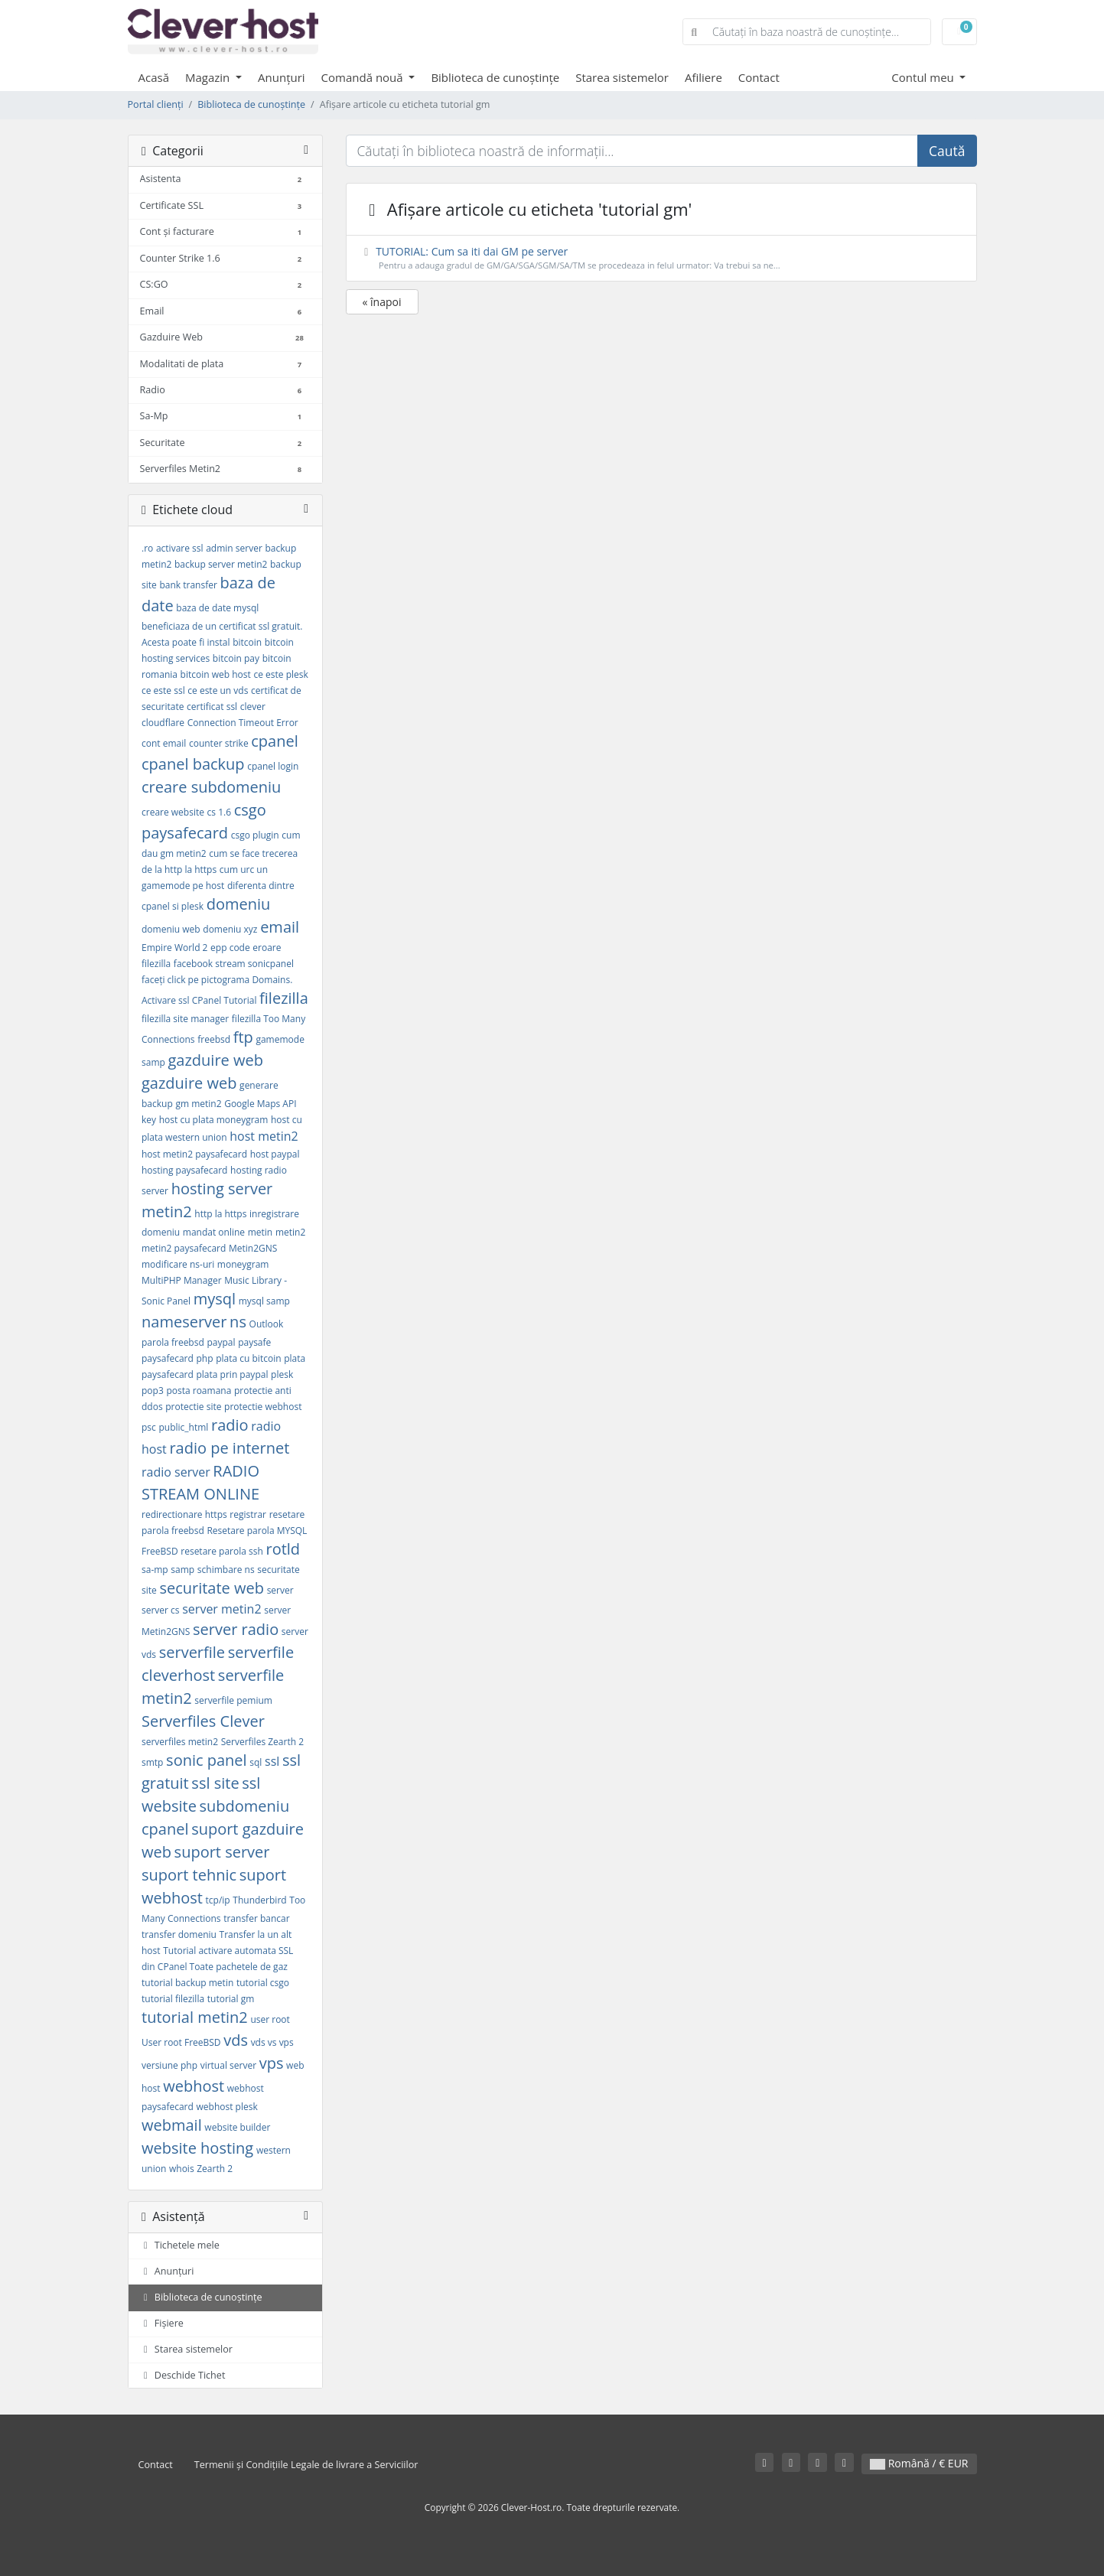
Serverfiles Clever (203, 1721)
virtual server (228, 2065)
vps (271, 2063)
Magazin (209, 77)
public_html (183, 1427)
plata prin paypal (233, 1374)
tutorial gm (231, 1998)
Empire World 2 (174, 947)
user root (269, 2019)
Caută (947, 151)
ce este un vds (217, 690)
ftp (243, 1037)
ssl (272, 1761)
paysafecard (168, 1358)
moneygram (243, 1264)
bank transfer (188, 584)
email (279, 927)
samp (182, 1569)
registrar (248, 1514)
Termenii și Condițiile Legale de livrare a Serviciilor (306, 2464)
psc (149, 1427)
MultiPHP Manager (182, 1280)
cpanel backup (193, 764)
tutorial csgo (262, 1982)
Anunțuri (281, 77)
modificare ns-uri (178, 1264)
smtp (152, 1762)
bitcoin (247, 642)
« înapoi (382, 302)
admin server (234, 548)
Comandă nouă (363, 77)
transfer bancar (256, 1918)
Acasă (154, 77)
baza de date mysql (217, 607)
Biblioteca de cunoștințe (495, 77)
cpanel (274, 741)
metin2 (290, 1232)
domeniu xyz (230, 929)
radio (230, 1425)
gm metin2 (198, 1103)
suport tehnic (189, 1874)
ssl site (215, 1783)
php (205, 1358)
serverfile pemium (233, 1700)
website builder (237, 2127)
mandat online (214, 1232)
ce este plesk (280, 674)
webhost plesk (227, 2106)
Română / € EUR (919, 2463)
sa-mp (155, 1569)
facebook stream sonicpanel (234, 963)
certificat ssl (212, 706)
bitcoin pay (236, 658)
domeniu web (171, 929)
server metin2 (221, 1609)
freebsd (213, 1039)
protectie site (193, 1406)
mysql (215, 1298)
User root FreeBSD (181, 2042)
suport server (222, 1852)
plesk (282, 1374)
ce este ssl (163, 690)
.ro (147, 548)
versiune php (169, 2065)
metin (260, 1232)
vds (235, 2040)
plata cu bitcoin (248, 1358)
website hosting (197, 2148)
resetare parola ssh (222, 1551)
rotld (282, 1549)
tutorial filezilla (173, 1998)
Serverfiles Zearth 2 (262, 1741)
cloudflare (163, 722)
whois (181, 2168)
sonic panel (206, 1760)
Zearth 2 (215, 2168)
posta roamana (198, 1390)
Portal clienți (156, 104)
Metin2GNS (253, 1248)
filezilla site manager (185, 1018)
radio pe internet (229, 1448)
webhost (193, 2086)
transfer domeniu (179, 1934)
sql (255, 1762)
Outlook (266, 1323)
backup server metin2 (220, 564)
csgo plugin (255, 835)
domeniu (239, 904)
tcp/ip (218, 1900)
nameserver (184, 1321)
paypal (221, 1342)
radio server (176, 1472)
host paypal (275, 1154)
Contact (759, 77)
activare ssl (180, 548)
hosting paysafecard (184, 1170)
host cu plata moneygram (214, 1119)
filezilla (283, 998)
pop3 (153, 1390)
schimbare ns (226, 1569)
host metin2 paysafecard (194, 1154)
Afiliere (703, 77)
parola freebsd (173, 1342)
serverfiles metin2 (180, 1741)
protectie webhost (262, 1406)
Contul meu (923, 77)
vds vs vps (272, 2042)
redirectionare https (184, 1514)
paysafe (254, 1342)
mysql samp (264, 1301)
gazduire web (215, 1060)
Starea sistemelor (622, 77)
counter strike (219, 743)
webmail (172, 2125)
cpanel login (272, 766)
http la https (220, 1213)
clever (252, 706)
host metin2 (264, 1136)
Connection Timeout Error (242, 722)
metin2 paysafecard (184, 1248)
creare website (173, 812)
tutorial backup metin (187, 1982)
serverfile (192, 1652)
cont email (164, 743)
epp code (230, 947)
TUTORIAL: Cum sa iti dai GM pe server (661, 258)
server (280, 1590)
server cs (161, 1610)
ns (238, 1321)
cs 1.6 (219, 812)
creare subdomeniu (211, 787)
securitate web (211, 1588)
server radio (235, 1629)
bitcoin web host (216, 674)
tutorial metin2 (195, 2017)
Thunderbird (259, 1900)
